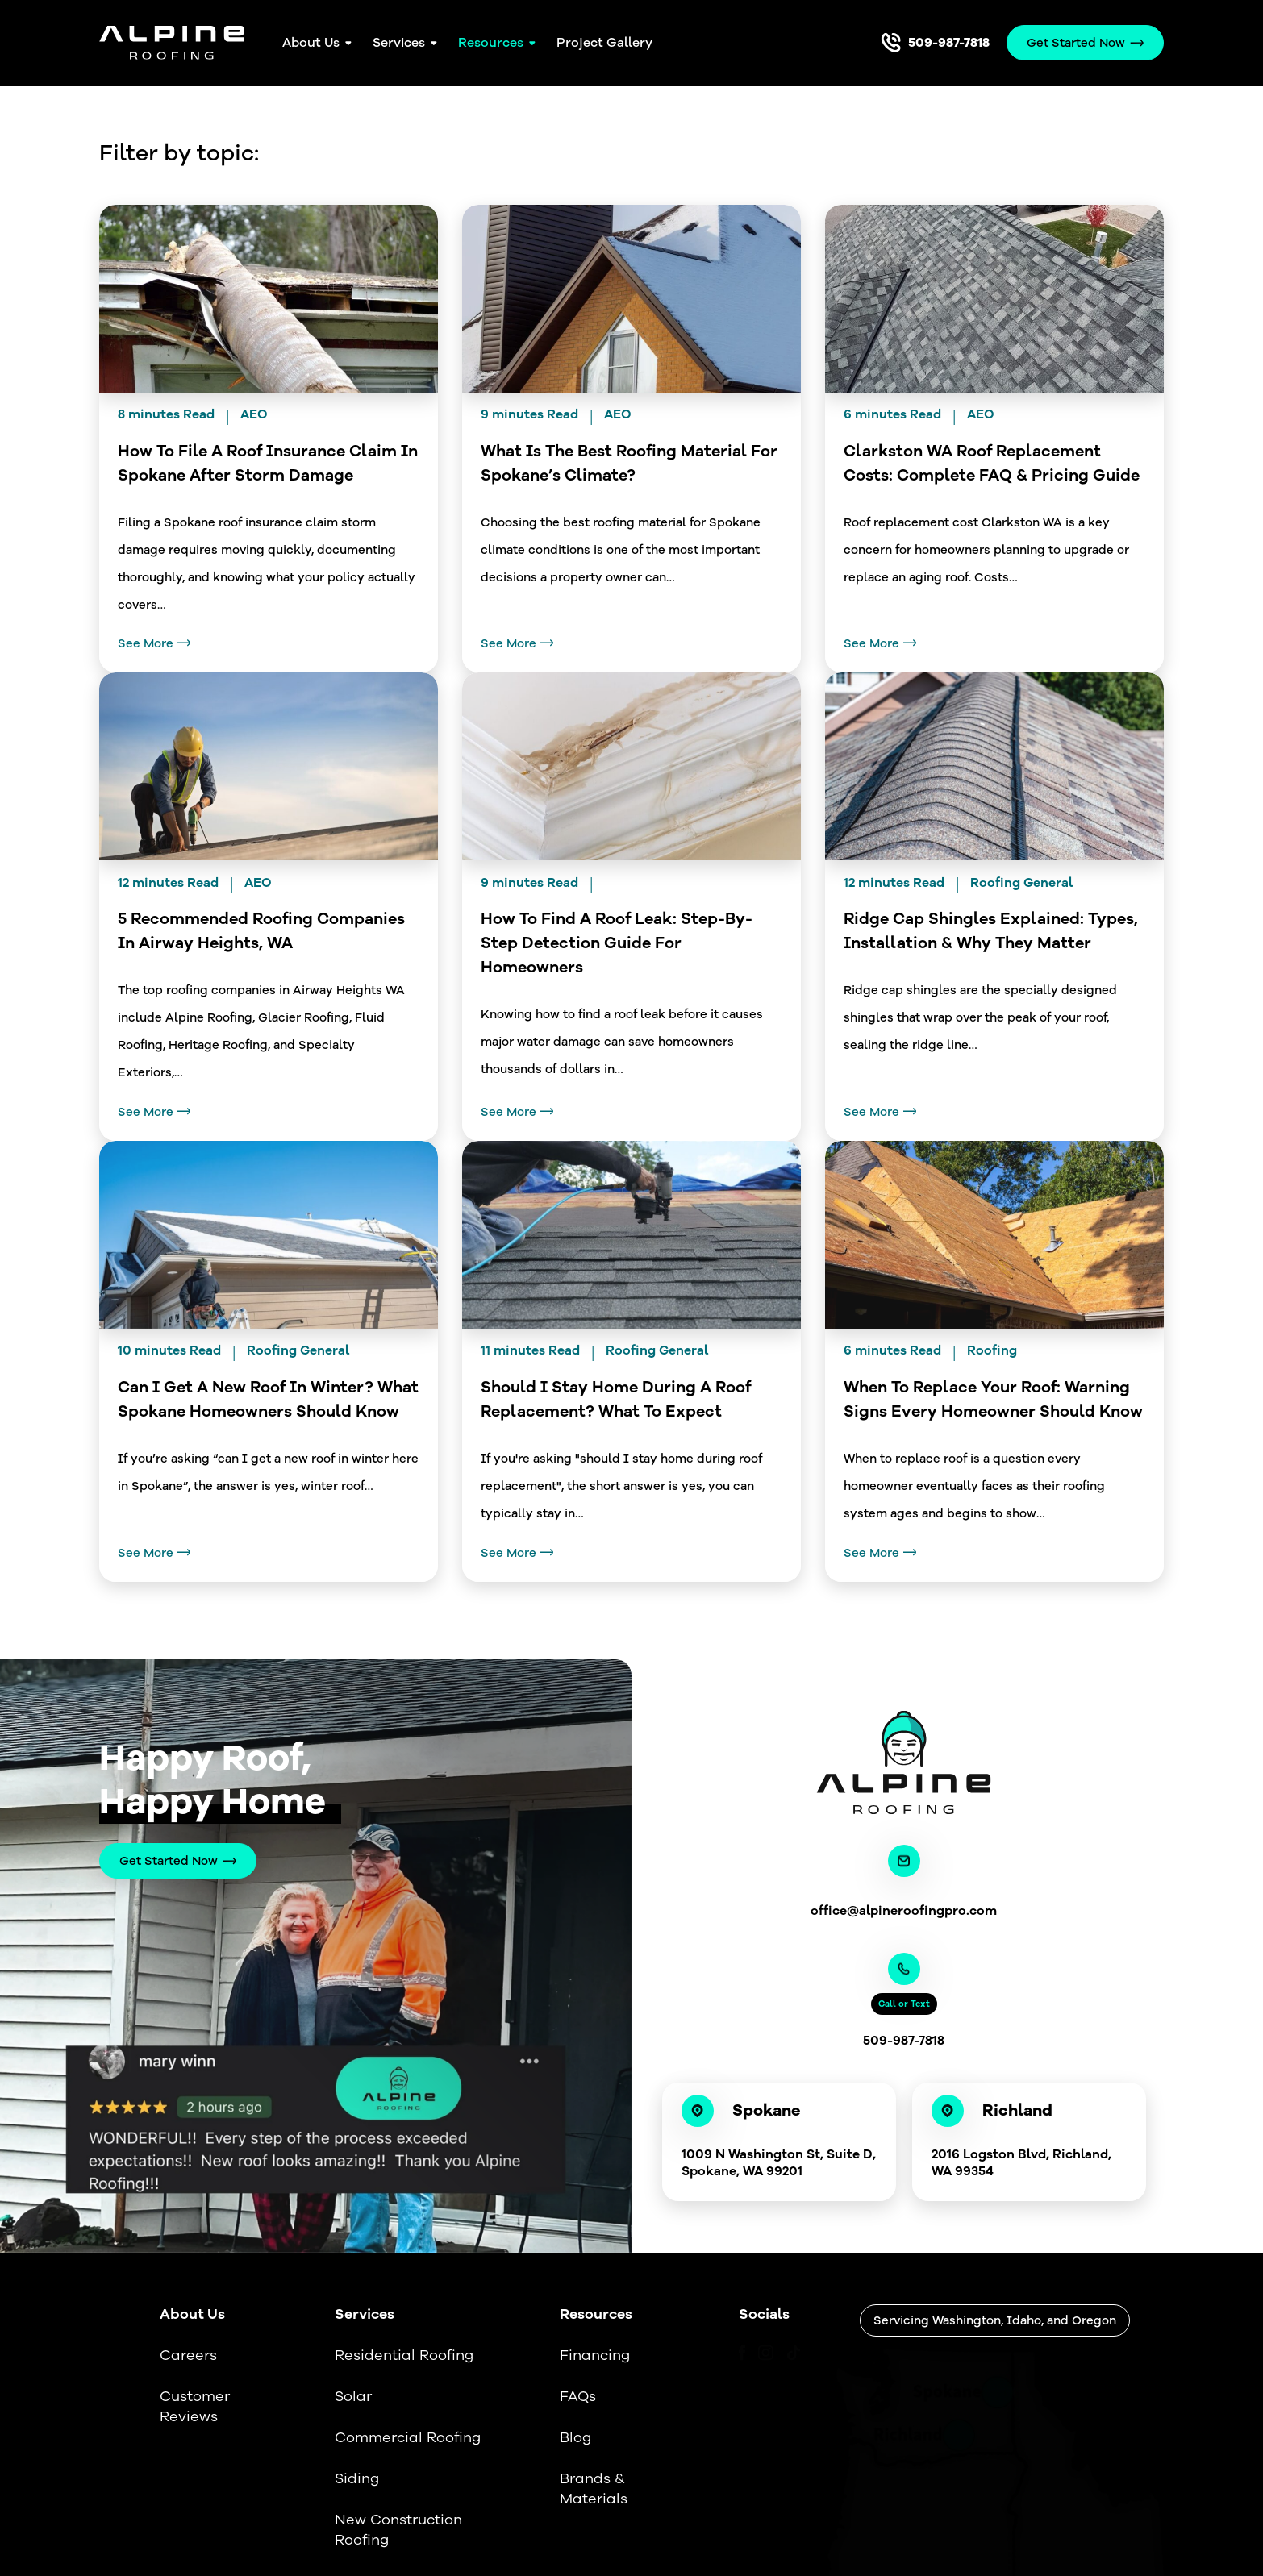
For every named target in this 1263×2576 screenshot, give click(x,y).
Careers (188, 2355)
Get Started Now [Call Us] (1076, 43)
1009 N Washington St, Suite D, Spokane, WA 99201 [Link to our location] (779, 2163)
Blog (575, 2437)
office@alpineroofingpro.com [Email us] (904, 1911)
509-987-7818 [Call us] (949, 43)
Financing (595, 2355)
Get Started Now (168, 1861)
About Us (311, 43)
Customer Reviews (195, 2406)
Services (399, 43)
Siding (357, 2478)
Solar (353, 2396)
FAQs (578, 2396)
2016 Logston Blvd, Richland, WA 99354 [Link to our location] (1021, 2163)
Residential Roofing (404, 2355)
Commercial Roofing (408, 2437)
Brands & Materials (593, 2488)
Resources (490, 43)
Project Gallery (604, 43)
